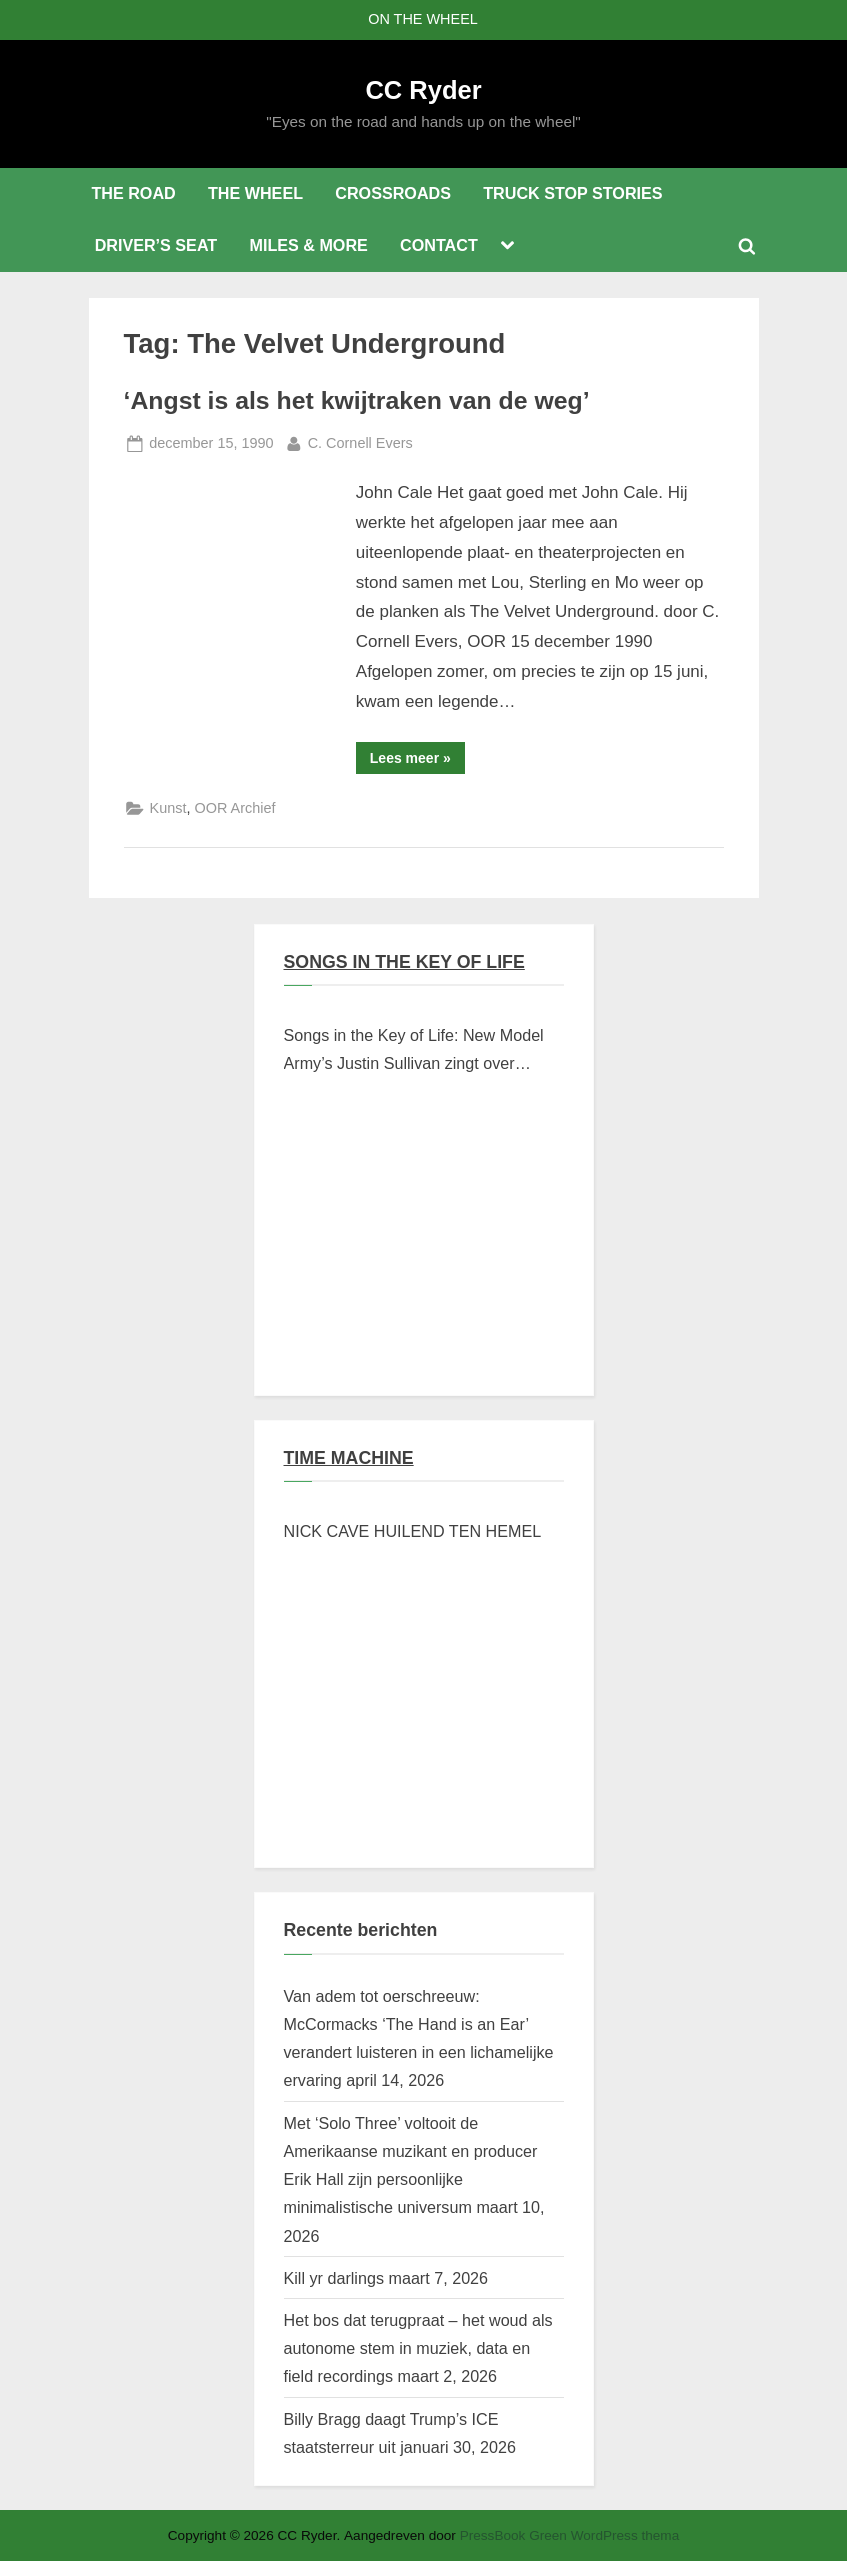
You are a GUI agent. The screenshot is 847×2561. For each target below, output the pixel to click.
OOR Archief (234, 808)
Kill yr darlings (334, 2278)
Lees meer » (417, 761)
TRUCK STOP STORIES (572, 193)
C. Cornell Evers (360, 441)
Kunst (168, 808)
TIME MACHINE (349, 1458)
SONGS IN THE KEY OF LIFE (404, 962)
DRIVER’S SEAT (156, 245)
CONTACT (439, 245)
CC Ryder (423, 90)
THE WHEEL (255, 193)
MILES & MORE (308, 245)
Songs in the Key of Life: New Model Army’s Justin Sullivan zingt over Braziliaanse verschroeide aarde (414, 1052)
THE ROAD (133, 193)
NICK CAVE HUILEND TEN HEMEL (413, 1531)
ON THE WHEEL (423, 19)
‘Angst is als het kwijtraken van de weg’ (357, 400)
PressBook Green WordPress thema (570, 2535)
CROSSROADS (393, 193)
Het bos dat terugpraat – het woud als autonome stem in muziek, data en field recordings (418, 2348)
